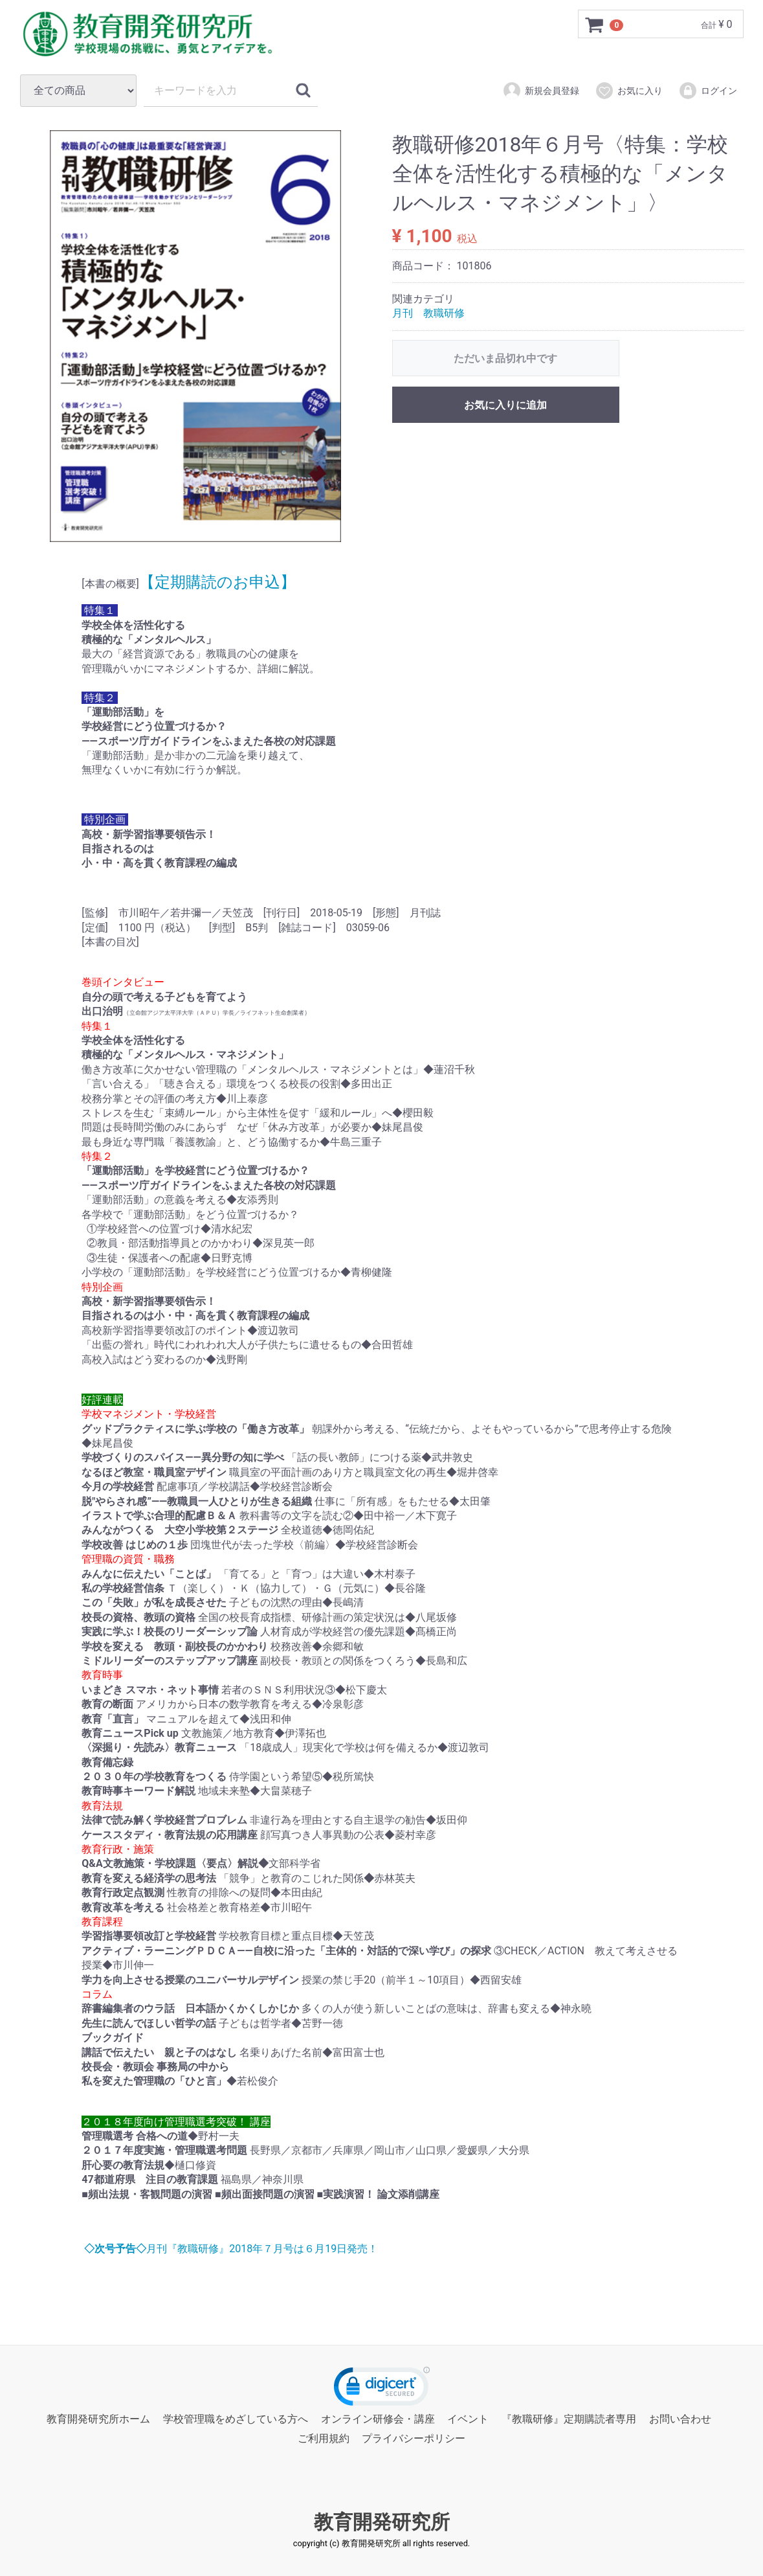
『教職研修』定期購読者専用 (569, 2419)
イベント (468, 2419)
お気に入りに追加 (505, 405)
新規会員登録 (540, 90)
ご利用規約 (323, 2438)
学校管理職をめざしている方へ (235, 2419)
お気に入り (629, 90)
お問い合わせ (680, 2419)
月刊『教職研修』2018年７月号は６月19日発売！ (230, 2249)
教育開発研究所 (382, 2522)
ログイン (707, 90)
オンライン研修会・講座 (378, 2419)
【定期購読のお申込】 (217, 582)
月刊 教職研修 (428, 313)
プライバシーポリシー (413, 2438)
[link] (381, 2389)
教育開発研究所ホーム (98, 2419)
